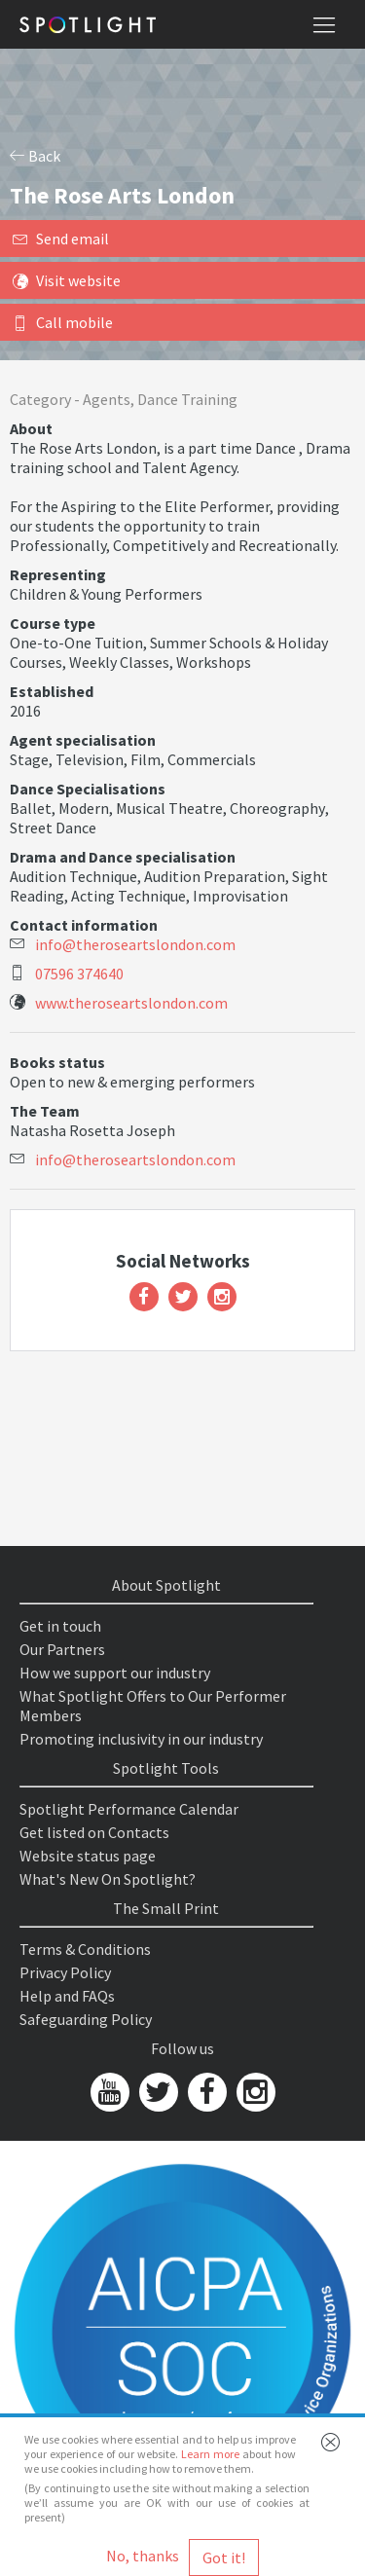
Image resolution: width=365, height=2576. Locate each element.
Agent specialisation (83, 740)
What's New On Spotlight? (107, 1879)
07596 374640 (79, 973)
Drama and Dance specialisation (123, 856)
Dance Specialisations (87, 788)
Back (35, 156)
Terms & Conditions (85, 1949)
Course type (52, 623)
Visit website (67, 280)
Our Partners (62, 1649)
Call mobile (63, 322)
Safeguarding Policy (85, 2019)
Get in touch (60, 1626)
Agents (106, 399)
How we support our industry (114, 1672)
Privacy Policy (65, 1972)
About (31, 428)
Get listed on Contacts (94, 1832)
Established (51, 691)
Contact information (84, 925)
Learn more (210, 2454)
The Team (45, 1111)
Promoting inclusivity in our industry (141, 1738)
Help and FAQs (67, 1996)
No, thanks (142, 2555)
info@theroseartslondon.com (135, 944)
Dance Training (187, 399)
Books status (57, 1062)
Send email (61, 238)
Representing (58, 574)
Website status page (87, 1855)
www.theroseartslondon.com (131, 1002)
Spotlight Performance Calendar (128, 1809)
